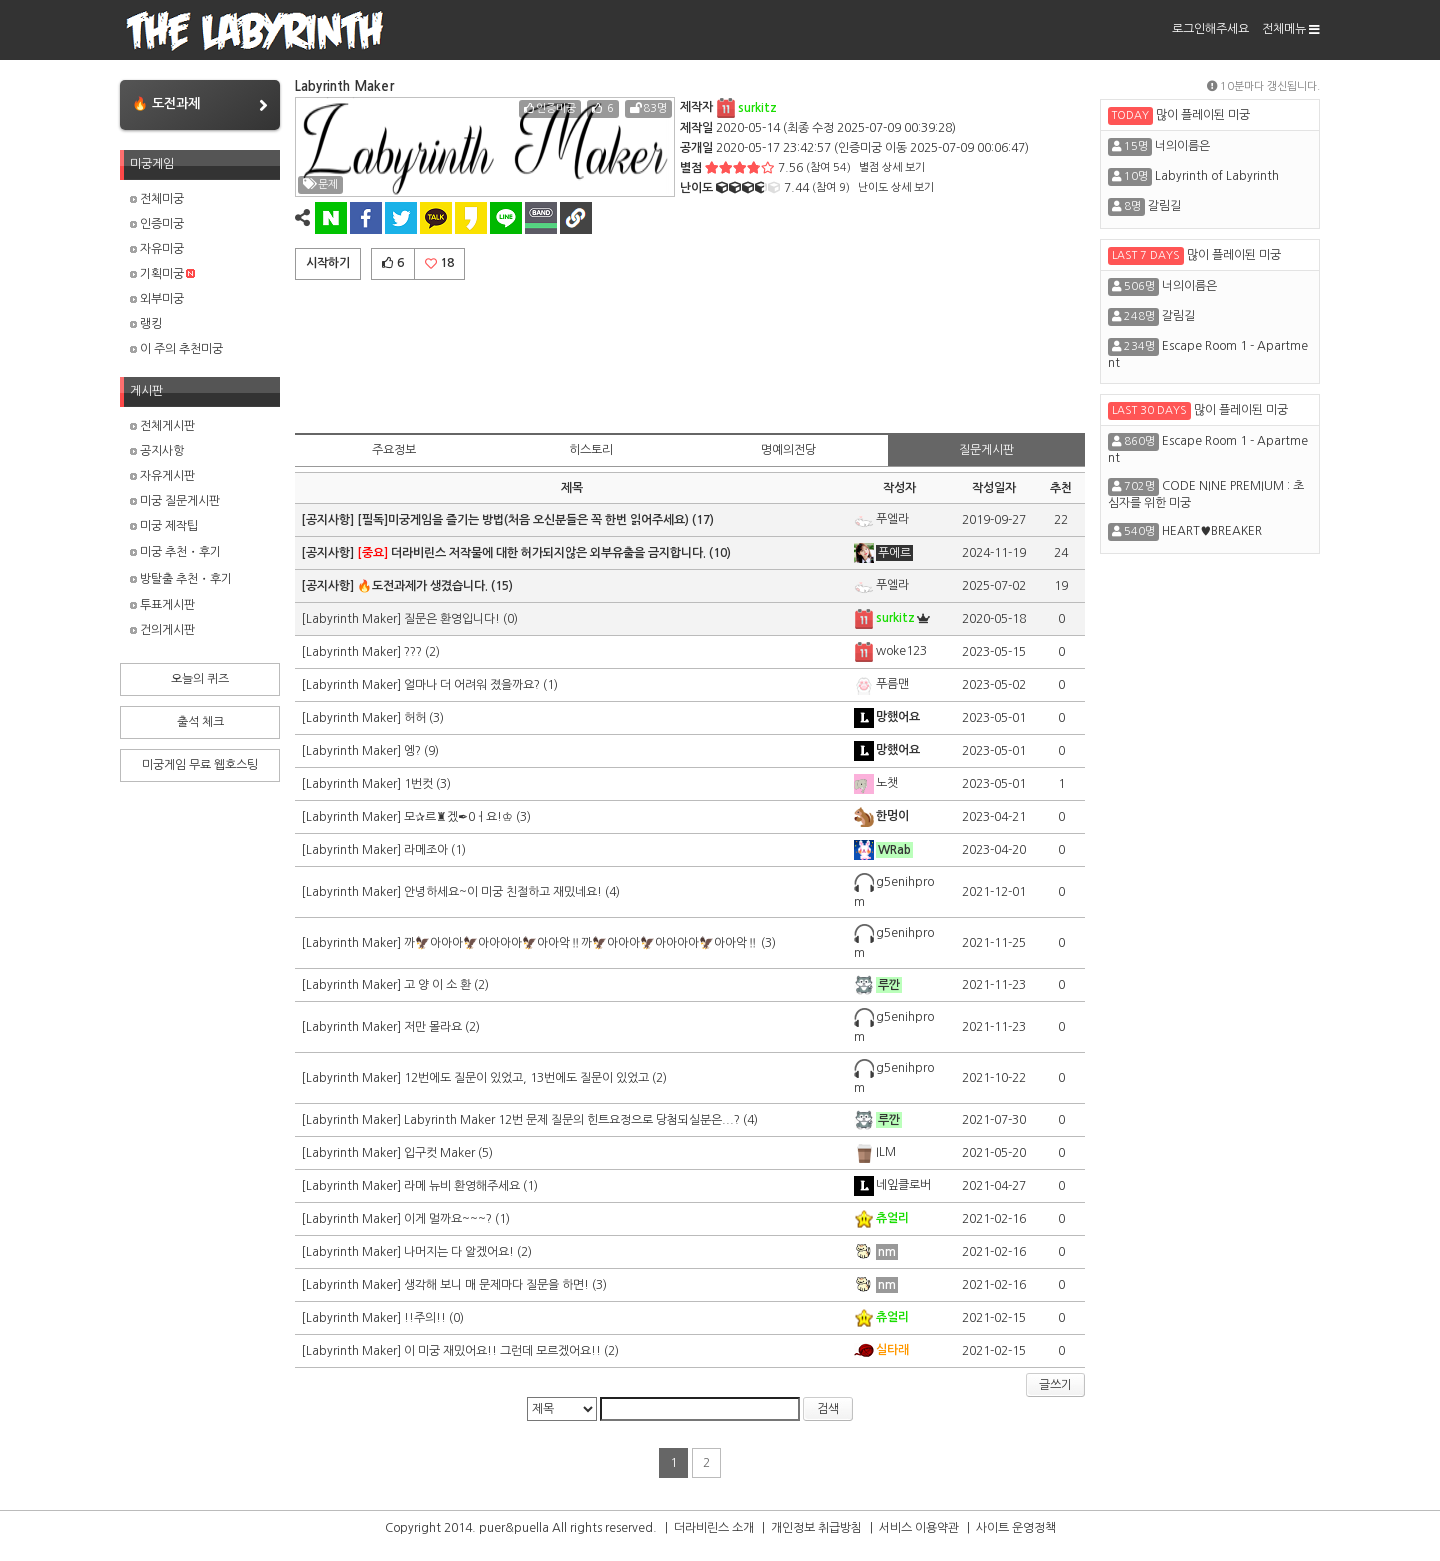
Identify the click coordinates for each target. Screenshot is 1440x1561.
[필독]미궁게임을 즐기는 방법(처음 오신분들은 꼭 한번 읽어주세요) (523, 520)
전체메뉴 (1291, 29)
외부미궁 (157, 299)
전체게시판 (162, 426)
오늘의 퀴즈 (200, 679)
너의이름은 (1182, 146)
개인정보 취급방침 (816, 1528)
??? (413, 652)
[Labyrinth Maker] (352, 619)
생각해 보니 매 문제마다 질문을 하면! (496, 1285)
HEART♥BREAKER (1212, 531)
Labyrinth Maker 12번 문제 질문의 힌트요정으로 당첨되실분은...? (572, 1120)
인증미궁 (157, 224)
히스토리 (591, 450)
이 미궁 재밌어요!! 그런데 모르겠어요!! (502, 1351)
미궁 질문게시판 (175, 501)
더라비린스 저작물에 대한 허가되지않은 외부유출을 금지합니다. (531, 553)
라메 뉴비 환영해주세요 (462, 1186)
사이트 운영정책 (1016, 1528)
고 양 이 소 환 (437, 985)
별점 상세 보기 (892, 167)
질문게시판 (986, 450)
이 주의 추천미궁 (176, 349)
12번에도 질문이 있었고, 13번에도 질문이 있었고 (526, 1078)
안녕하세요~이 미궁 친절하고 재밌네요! (503, 892)
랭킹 (146, 324)
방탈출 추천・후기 (181, 579)
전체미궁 (157, 199)
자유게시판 (162, 476)
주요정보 (394, 450)
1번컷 (418, 784)
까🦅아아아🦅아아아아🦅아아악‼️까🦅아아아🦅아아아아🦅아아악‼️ (581, 943)
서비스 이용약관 (919, 1528)
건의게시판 (162, 630)
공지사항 (157, 451)
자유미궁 (157, 249)
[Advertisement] (690, 353)
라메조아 (426, 850)
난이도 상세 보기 (896, 187)
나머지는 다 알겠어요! (459, 1252)
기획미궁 (162, 274)
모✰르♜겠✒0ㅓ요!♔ (458, 817)
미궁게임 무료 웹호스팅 (200, 765)
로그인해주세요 (1210, 29)
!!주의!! (425, 1318)
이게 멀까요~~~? (448, 1219)
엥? (412, 751)
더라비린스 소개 (714, 1528)
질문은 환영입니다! (453, 619)
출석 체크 (200, 722)
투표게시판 (162, 605)
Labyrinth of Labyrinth (1217, 176)
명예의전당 (788, 450)
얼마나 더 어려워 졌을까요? (472, 685)
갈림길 (1164, 206)
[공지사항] (329, 520)
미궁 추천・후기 (175, 552)
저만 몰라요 (433, 1027)
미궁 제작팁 (164, 526)
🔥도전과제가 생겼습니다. (422, 586)
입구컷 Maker (439, 1153)
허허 (415, 718)
